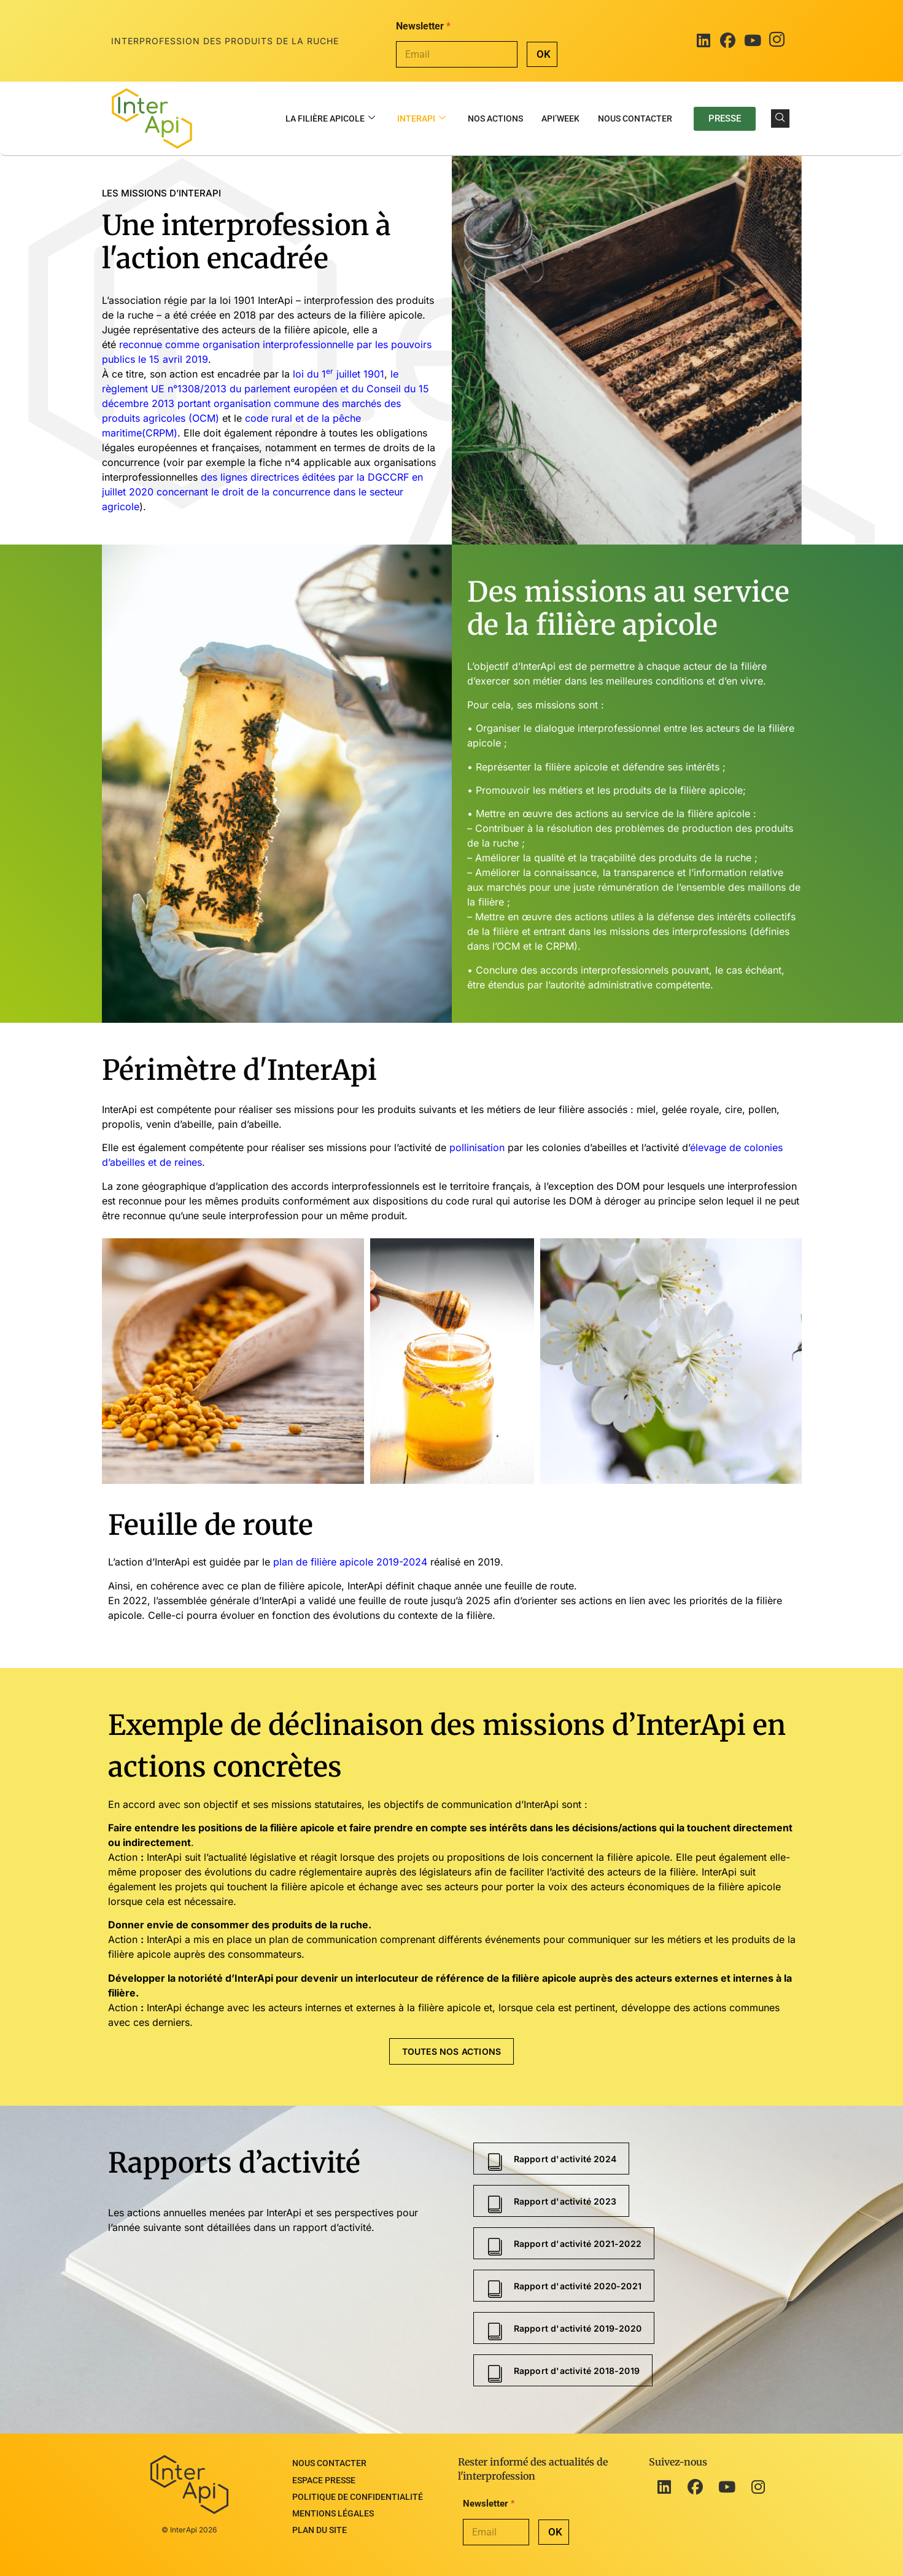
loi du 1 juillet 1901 (338, 374)
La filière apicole (330, 119)
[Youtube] (752, 41)
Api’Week (560, 118)
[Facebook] (728, 41)
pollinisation (477, 1147)
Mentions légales (333, 2500)
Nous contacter (635, 118)
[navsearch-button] (780, 118)
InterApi (421, 119)
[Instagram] (777, 41)
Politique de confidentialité (357, 2487)
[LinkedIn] (703, 41)
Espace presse (323, 2474)
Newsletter (423, 26)
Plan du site (319, 2513)
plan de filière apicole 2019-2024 (350, 1562)
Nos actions (495, 118)
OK (544, 54)
